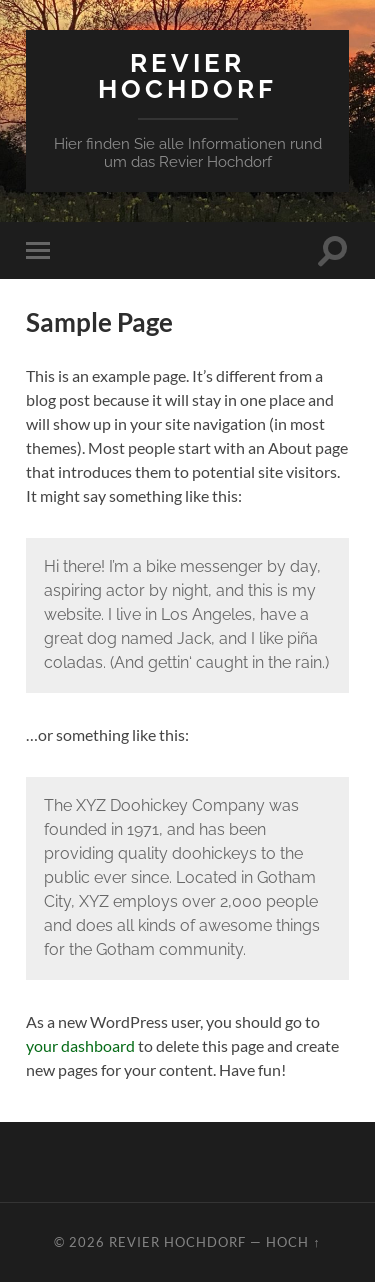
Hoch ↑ (293, 1242)
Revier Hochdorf (187, 75)
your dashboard (80, 1045)
